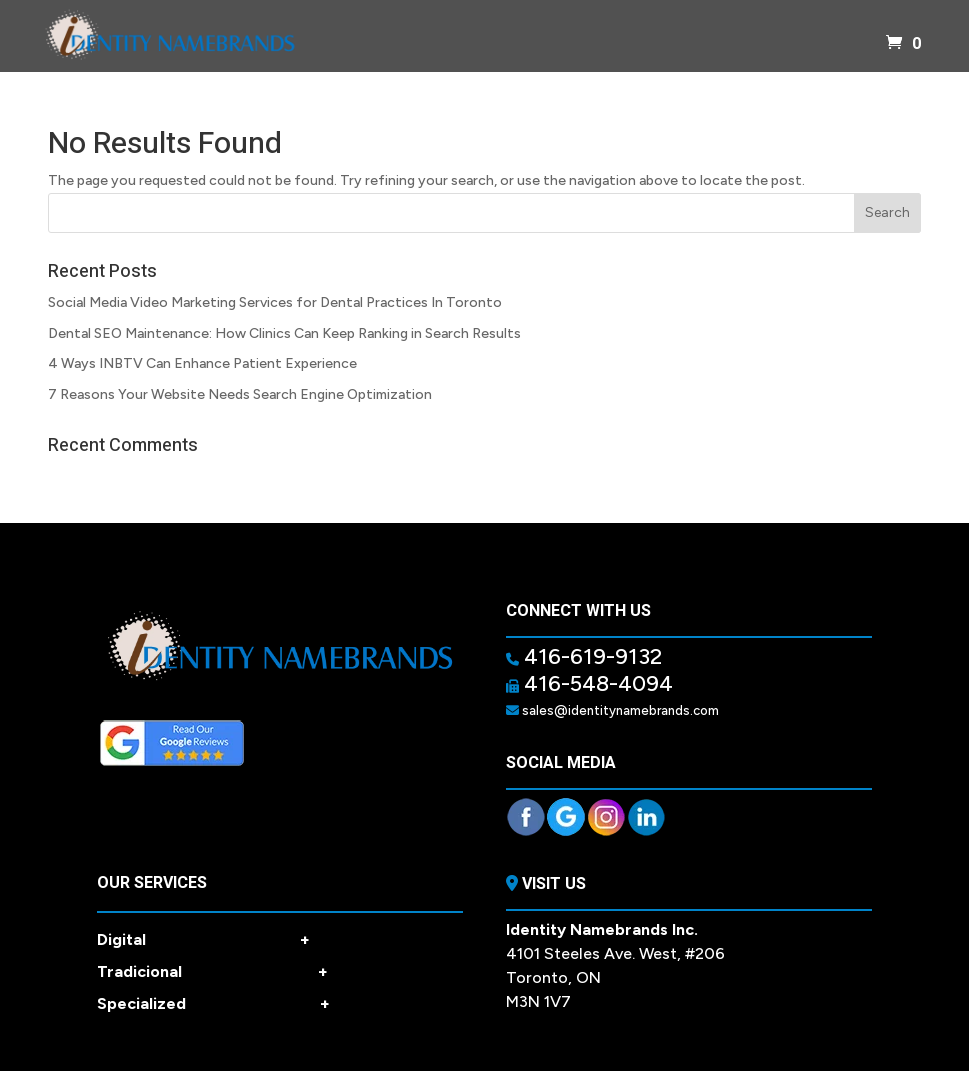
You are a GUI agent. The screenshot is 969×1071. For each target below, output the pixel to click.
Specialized (213, 1004)
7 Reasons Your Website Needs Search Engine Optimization (240, 394)
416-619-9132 (590, 656)
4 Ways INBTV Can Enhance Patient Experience (202, 363)
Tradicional (212, 972)
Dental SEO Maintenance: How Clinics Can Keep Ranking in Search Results (284, 333)
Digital (203, 940)
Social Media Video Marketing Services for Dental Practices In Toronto (275, 302)
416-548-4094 (596, 683)
